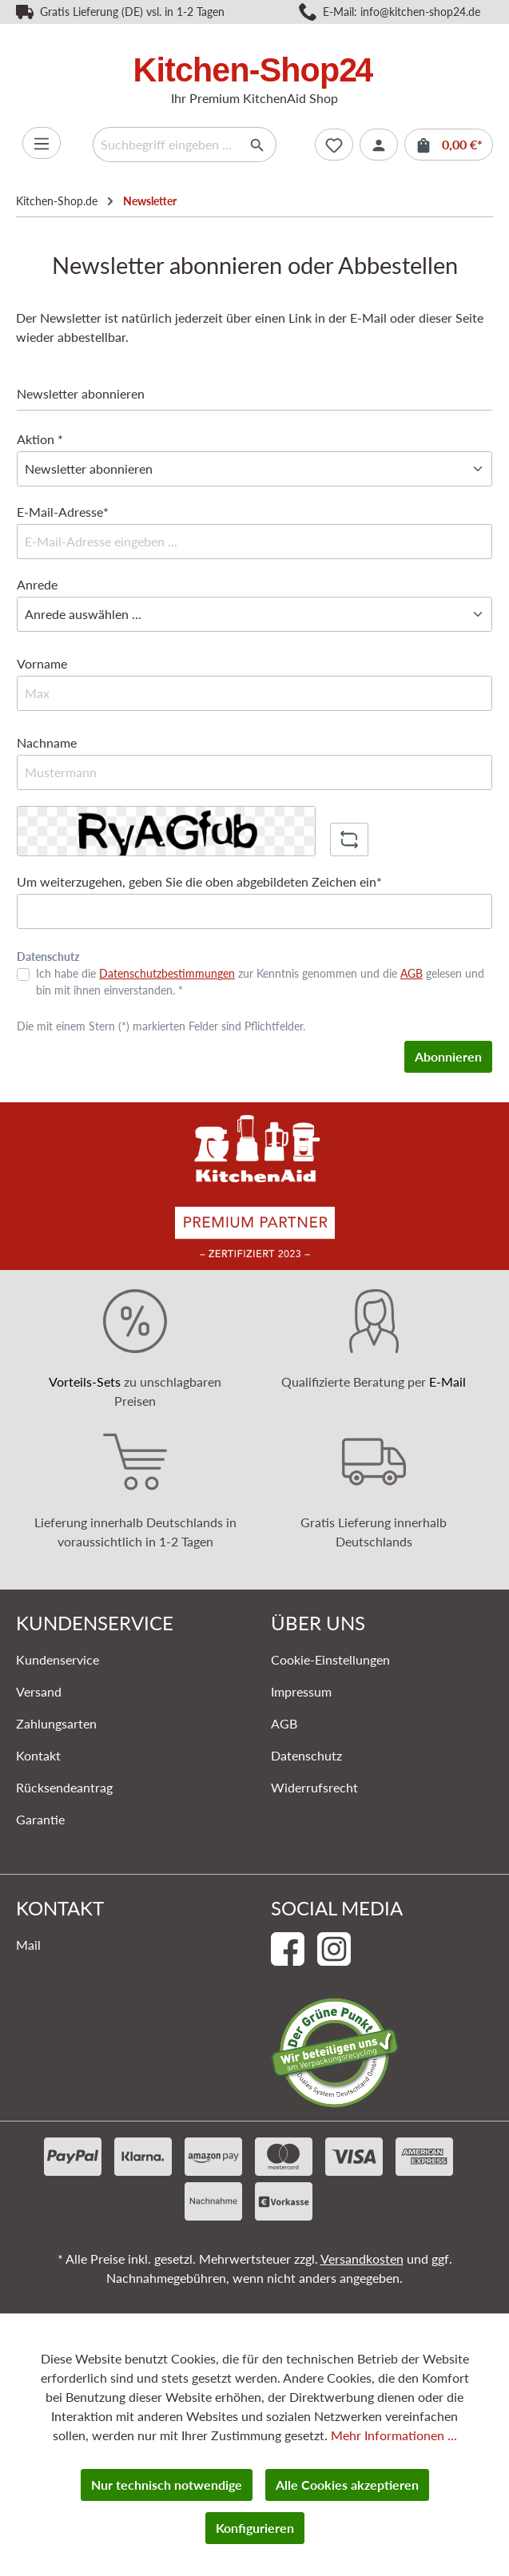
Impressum (301, 1691)
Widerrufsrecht (314, 1787)
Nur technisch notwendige (166, 2484)
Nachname (47, 742)
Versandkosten (362, 2258)
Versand (39, 1691)
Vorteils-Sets (85, 1381)
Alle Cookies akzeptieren (347, 2484)
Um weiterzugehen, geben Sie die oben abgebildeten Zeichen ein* (199, 881)
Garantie (40, 1819)
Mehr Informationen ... (394, 2435)
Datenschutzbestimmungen (167, 973)
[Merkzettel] (334, 145)
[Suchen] (257, 144)
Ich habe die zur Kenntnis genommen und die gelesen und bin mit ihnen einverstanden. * (260, 981)
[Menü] (41, 143)
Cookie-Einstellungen (330, 1659)
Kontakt (38, 1755)
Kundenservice (57, 1659)
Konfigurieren (255, 2527)
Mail (28, 1944)
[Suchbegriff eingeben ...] (166, 144)
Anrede (37, 584)
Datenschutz (306, 1755)
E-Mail (447, 1381)
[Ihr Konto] (379, 145)
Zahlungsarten (56, 1723)
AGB (411, 973)
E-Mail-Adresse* (63, 511)
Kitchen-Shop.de (56, 201)
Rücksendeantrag (64, 1787)
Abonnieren (448, 1056)
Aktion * (40, 439)
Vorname (42, 663)
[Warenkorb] (448, 145)
